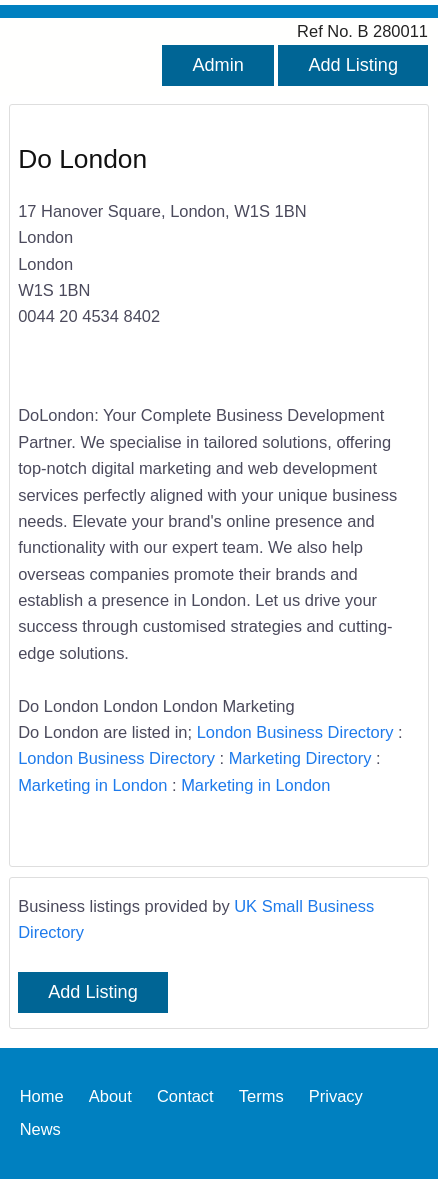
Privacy (336, 1097)
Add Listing (353, 65)
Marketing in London (92, 785)
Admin (217, 65)
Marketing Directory (300, 758)
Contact (185, 1097)
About (110, 1097)
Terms (261, 1097)
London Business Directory (295, 732)
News (40, 1130)
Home (42, 1097)
